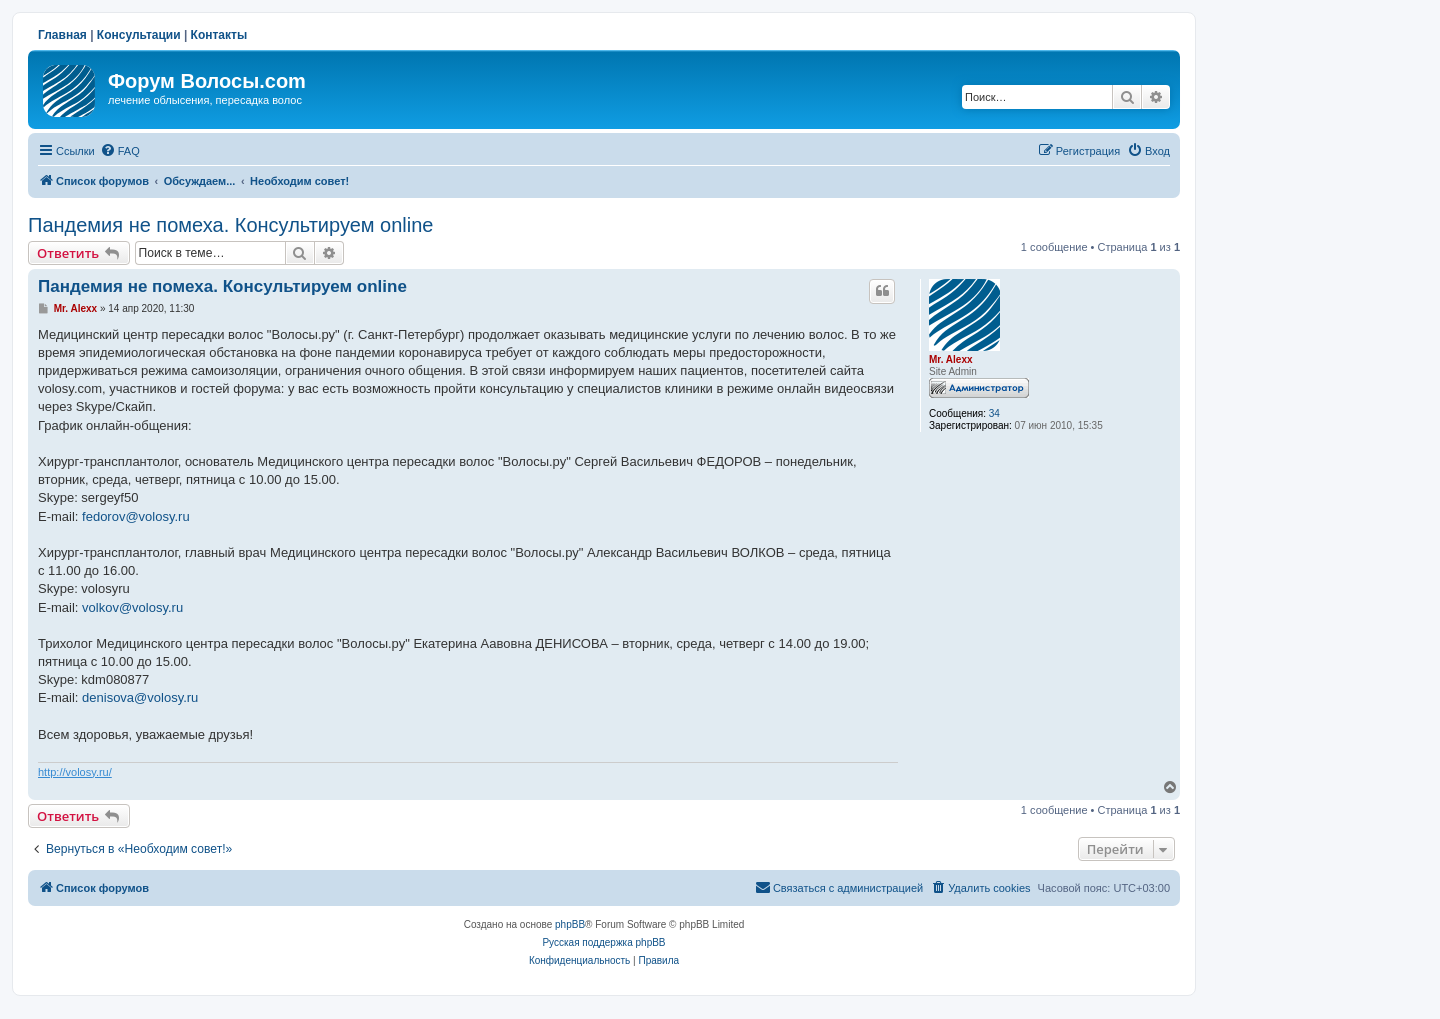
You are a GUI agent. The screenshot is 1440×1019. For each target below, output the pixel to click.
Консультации (139, 35)
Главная (62, 35)
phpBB (570, 924)
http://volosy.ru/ (75, 772)
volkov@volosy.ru (132, 607)
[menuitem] (120, 151)
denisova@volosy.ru (140, 697)
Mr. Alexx (951, 359)
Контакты (219, 35)
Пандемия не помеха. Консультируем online (231, 225)
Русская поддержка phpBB (603, 942)
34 (994, 413)
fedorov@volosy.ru (136, 516)
